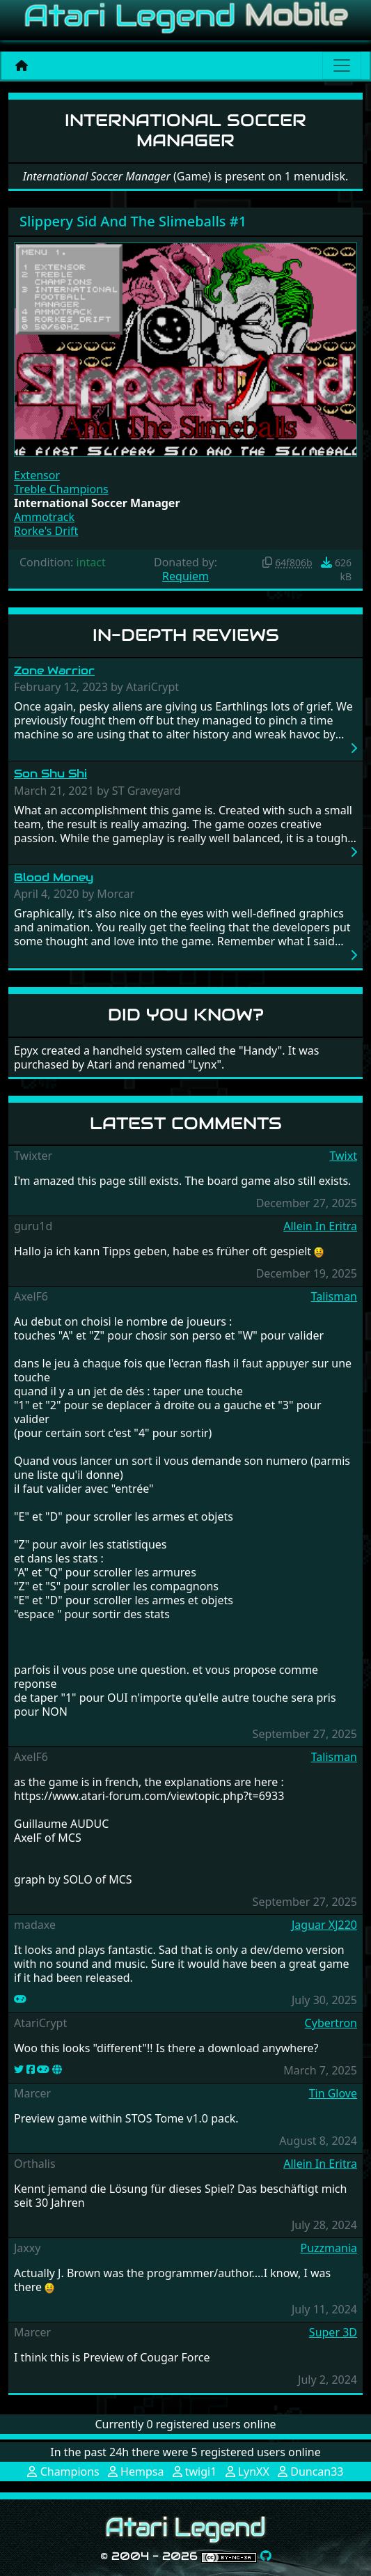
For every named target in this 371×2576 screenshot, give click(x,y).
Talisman (334, 1296)
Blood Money (53, 877)
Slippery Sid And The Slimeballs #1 (132, 221)
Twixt (343, 1155)
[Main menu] (341, 65)
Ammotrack (44, 517)
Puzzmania (328, 2248)
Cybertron (331, 2023)
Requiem (185, 576)
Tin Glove (333, 2093)
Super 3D (333, 2332)
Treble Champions (61, 489)
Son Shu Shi (50, 773)
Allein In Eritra (320, 1226)
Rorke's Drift (46, 530)
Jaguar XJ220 (324, 1924)
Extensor (37, 475)
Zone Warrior (54, 670)
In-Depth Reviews (186, 635)
